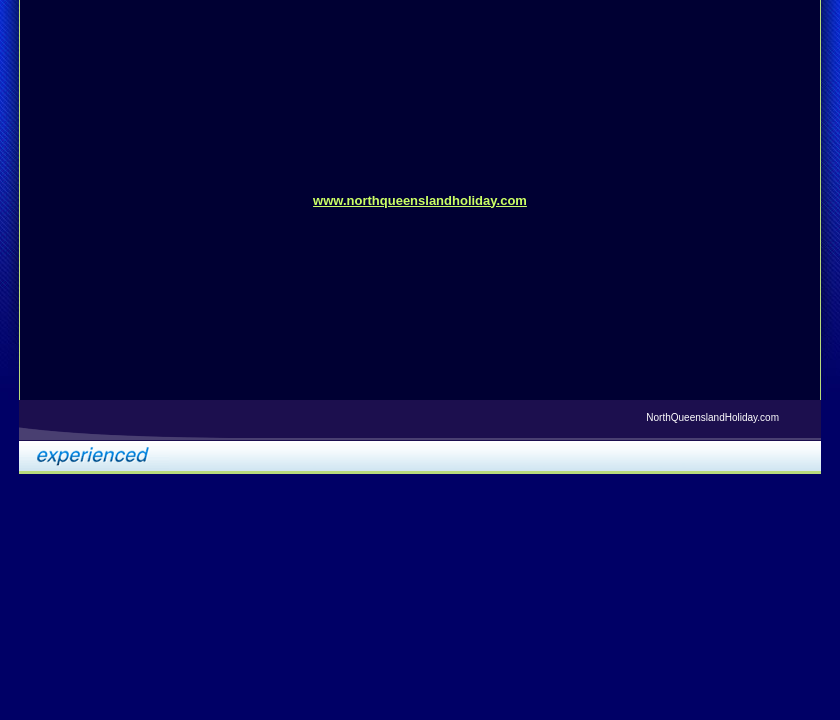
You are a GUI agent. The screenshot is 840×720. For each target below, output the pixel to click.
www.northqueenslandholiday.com (420, 200)
